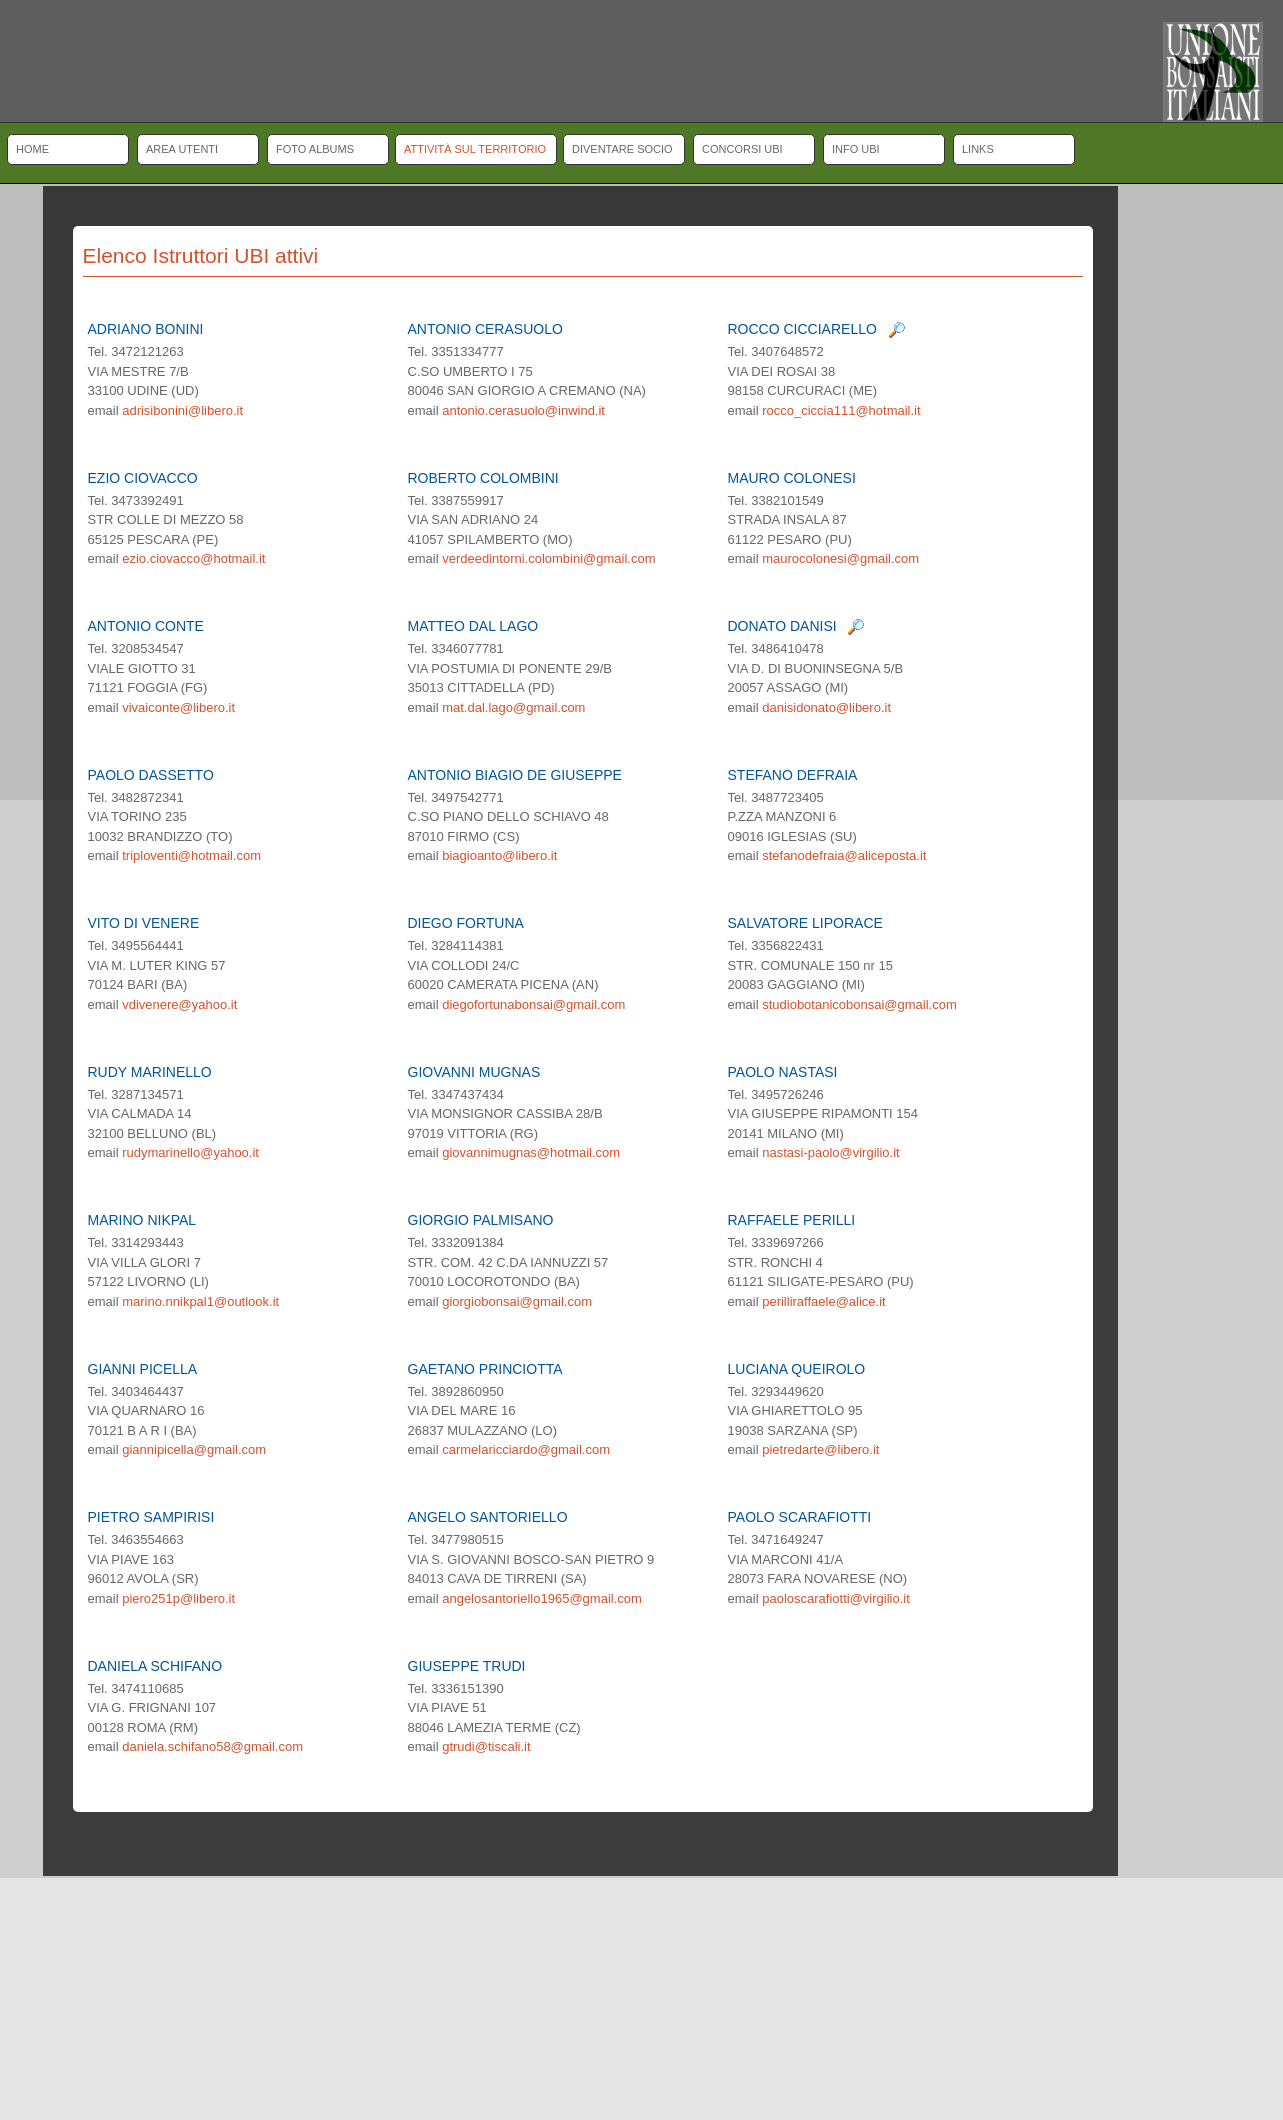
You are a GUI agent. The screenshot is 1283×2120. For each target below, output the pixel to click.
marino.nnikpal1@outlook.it (200, 1301)
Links (978, 149)
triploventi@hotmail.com (191, 855)
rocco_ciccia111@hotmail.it (841, 410)
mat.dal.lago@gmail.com (513, 707)
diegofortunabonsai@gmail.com (533, 1004)
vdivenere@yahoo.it (179, 1004)
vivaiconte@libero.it (178, 707)
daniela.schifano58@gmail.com (212, 1746)
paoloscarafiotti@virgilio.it (836, 1598)
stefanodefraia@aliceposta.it (844, 855)
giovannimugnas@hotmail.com (531, 1152)
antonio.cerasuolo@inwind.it (523, 410)
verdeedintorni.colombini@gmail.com (548, 558)
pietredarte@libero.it (820, 1449)
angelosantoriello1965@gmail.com (542, 1598)
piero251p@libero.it (178, 1598)
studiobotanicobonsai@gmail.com (859, 1004)
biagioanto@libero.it (499, 855)
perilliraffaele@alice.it (824, 1301)
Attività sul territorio (475, 149)
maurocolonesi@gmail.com (840, 558)
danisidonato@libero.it (826, 707)
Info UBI (856, 149)
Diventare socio (622, 149)
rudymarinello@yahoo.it (190, 1152)
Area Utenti (182, 149)
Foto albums (315, 149)
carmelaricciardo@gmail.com (526, 1449)
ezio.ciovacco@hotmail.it (193, 558)
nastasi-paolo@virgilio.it (830, 1152)
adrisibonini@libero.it (182, 410)
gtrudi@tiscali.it (486, 1746)
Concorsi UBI (742, 149)
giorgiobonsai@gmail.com (517, 1301)
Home (32, 149)
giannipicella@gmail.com (194, 1449)
